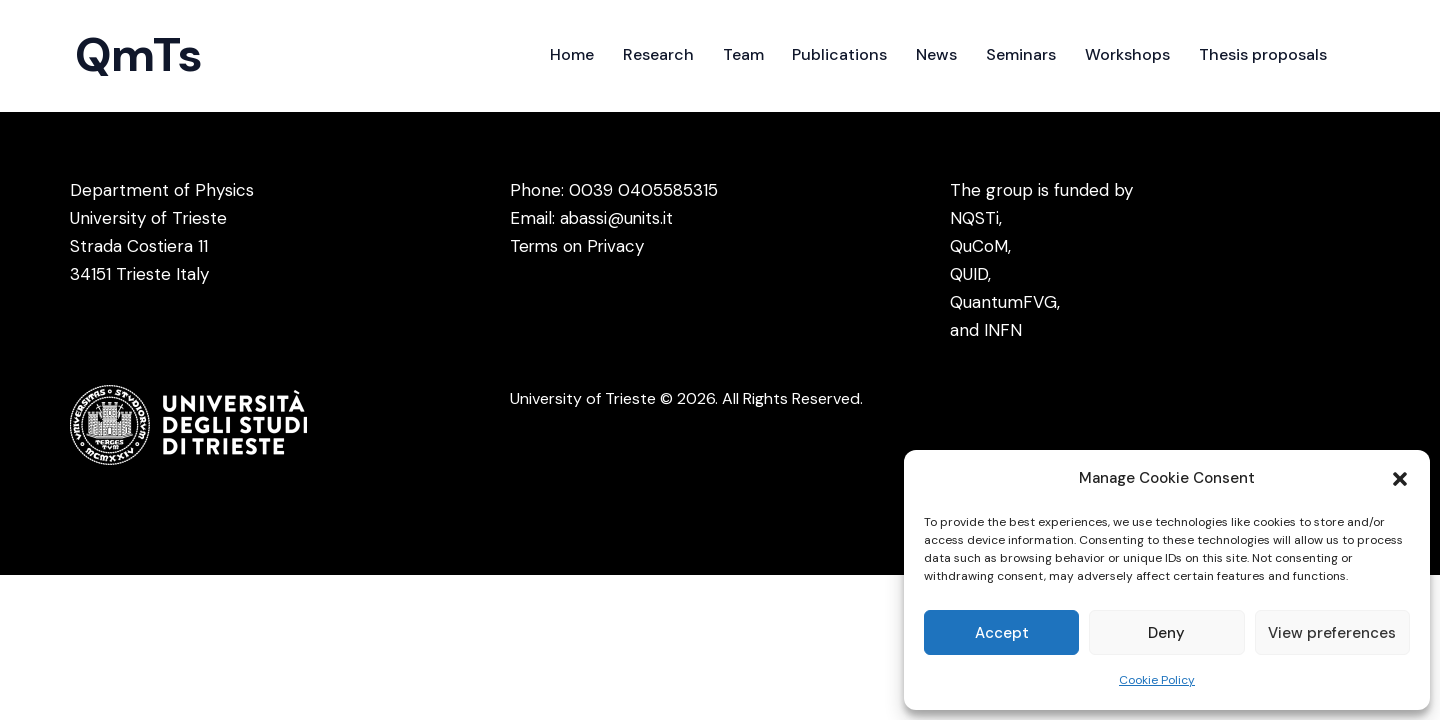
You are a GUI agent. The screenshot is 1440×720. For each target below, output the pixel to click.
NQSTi (974, 218)
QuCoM (979, 246)
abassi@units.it (617, 218)
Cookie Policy (1157, 680)
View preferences (1332, 633)
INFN (1003, 330)
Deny (1166, 633)
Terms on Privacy (579, 246)
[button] (1400, 479)
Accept (1002, 633)
